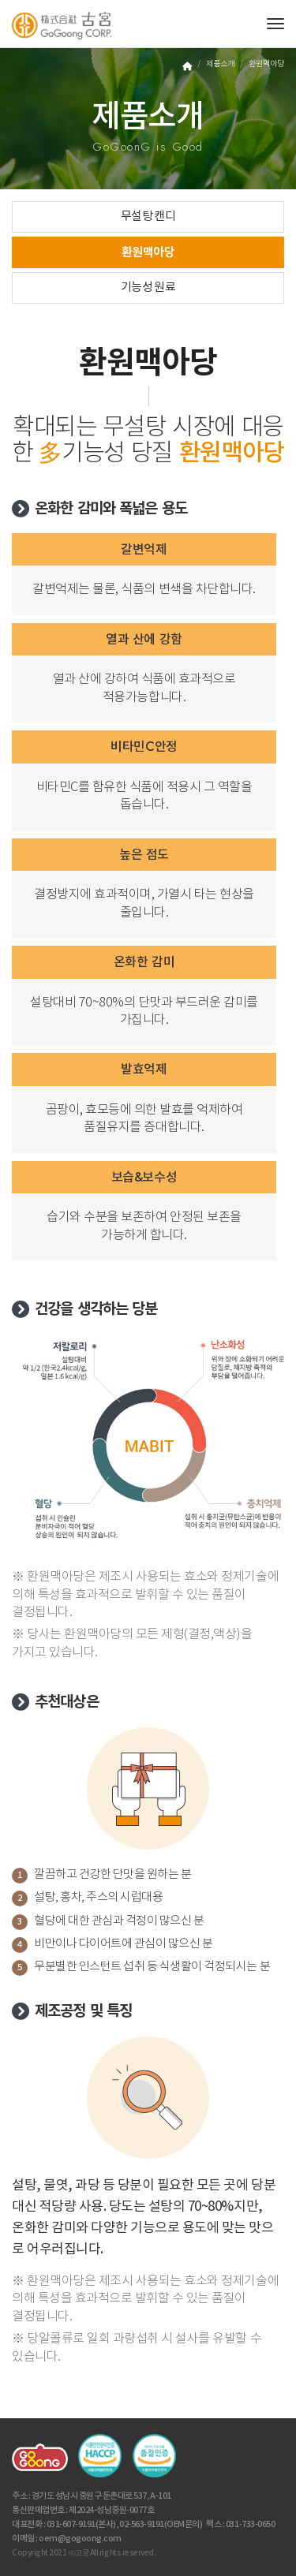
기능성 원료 (148, 287)
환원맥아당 (148, 252)
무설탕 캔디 (148, 216)
